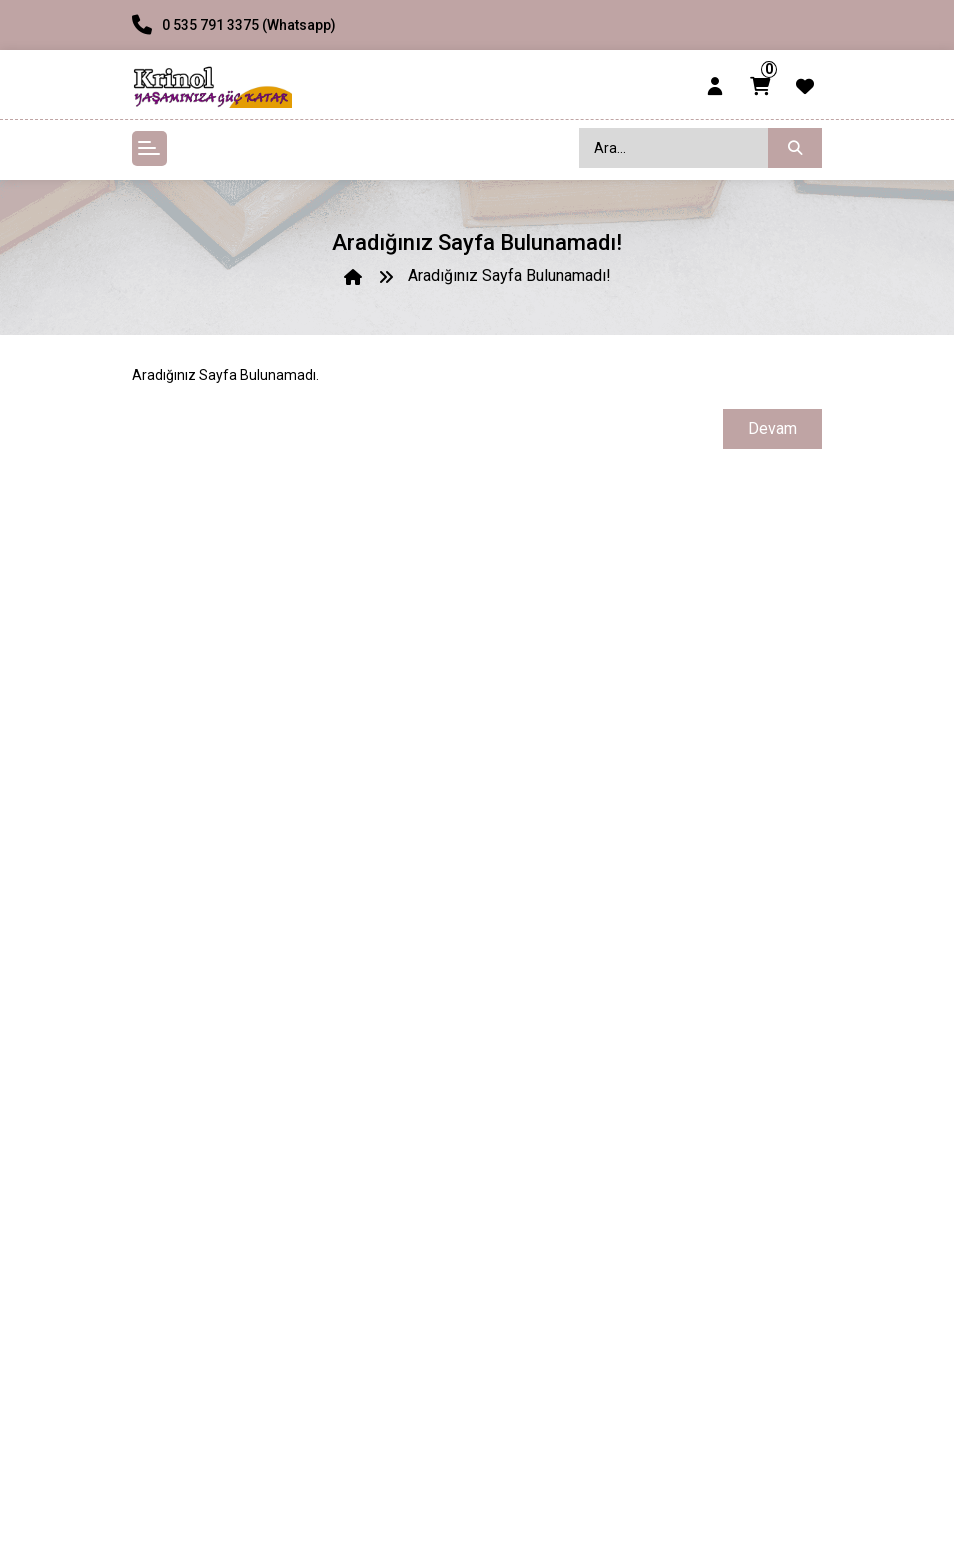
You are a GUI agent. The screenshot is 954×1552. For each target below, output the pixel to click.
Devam (772, 428)
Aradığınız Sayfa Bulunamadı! (509, 275)
